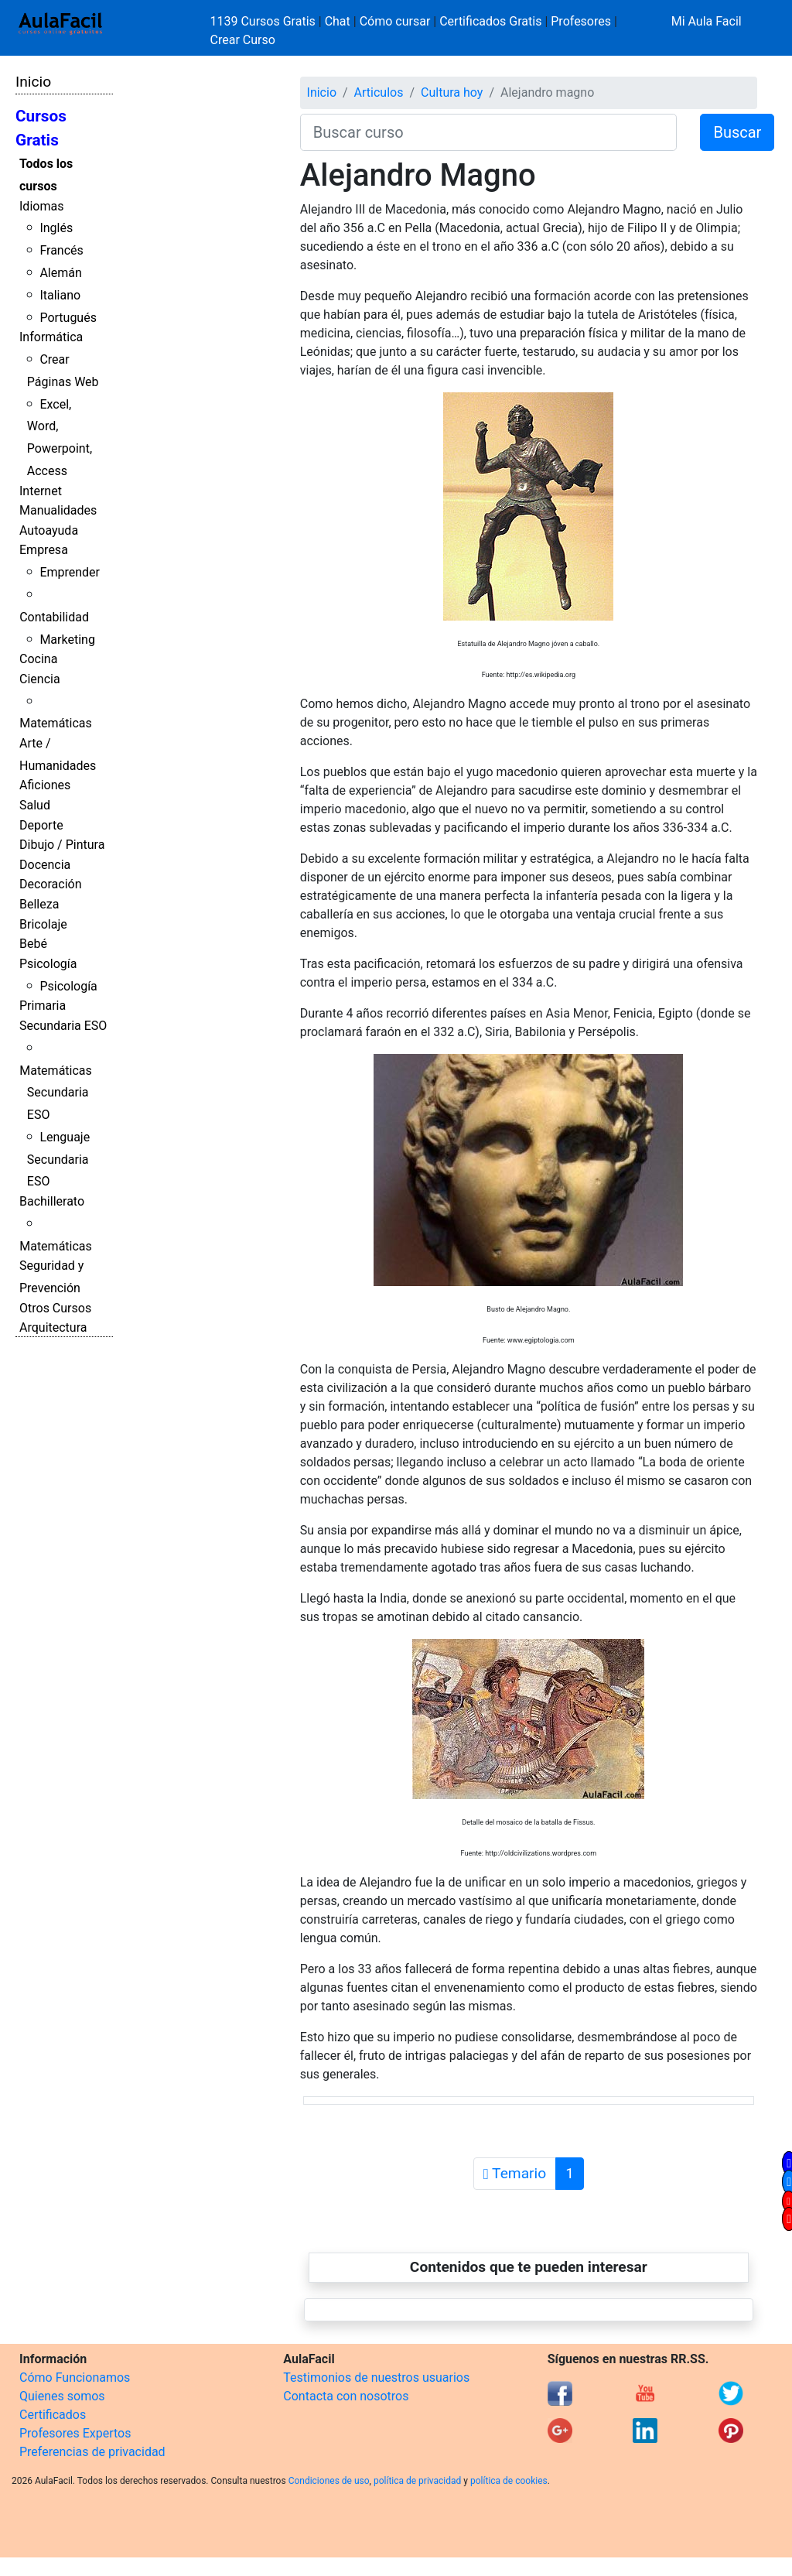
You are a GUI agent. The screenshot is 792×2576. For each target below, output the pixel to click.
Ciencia (39, 679)
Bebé (33, 943)
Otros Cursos (55, 1308)
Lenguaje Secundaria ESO (58, 1159)
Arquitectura (53, 1327)
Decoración (50, 884)
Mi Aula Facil (706, 21)
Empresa (43, 549)
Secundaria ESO (63, 1025)
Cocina (38, 659)
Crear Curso (242, 39)
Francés (61, 250)
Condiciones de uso (329, 2480)
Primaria (42, 1005)
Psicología (48, 963)
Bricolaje (43, 924)
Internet (40, 491)
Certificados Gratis (490, 21)
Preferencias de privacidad (92, 2451)
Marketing (66, 639)
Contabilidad (54, 617)
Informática (51, 337)
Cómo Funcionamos (74, 2377)
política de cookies (509, 2480)
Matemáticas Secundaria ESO (55, 1093)
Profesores (581, 21)
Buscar (737, 132)
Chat (337, 21)
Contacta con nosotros (345, 2396)
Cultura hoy (452, 92)
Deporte (41, 825)
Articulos (379, 92)
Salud (34, 805)
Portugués (68, 317)
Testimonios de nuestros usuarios (376, 2377)
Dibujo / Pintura (61, 844)
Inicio (33, 82)
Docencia (44, 864)
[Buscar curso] (489, 132)
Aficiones (44, 785)
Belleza (39, 904)
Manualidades (58, 510)
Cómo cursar (395, 21)
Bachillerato (51, 1201)
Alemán (60, 272)
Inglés (56, 228)
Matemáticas (55, 723)
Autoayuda (48, 530)
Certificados (52, 2414)
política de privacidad (417, 2480)
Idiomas (41, 206)
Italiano (59, 295)
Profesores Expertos (75, 2433)
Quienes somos (62, 2396)
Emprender (69, 572)
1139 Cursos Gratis (264, 21)
